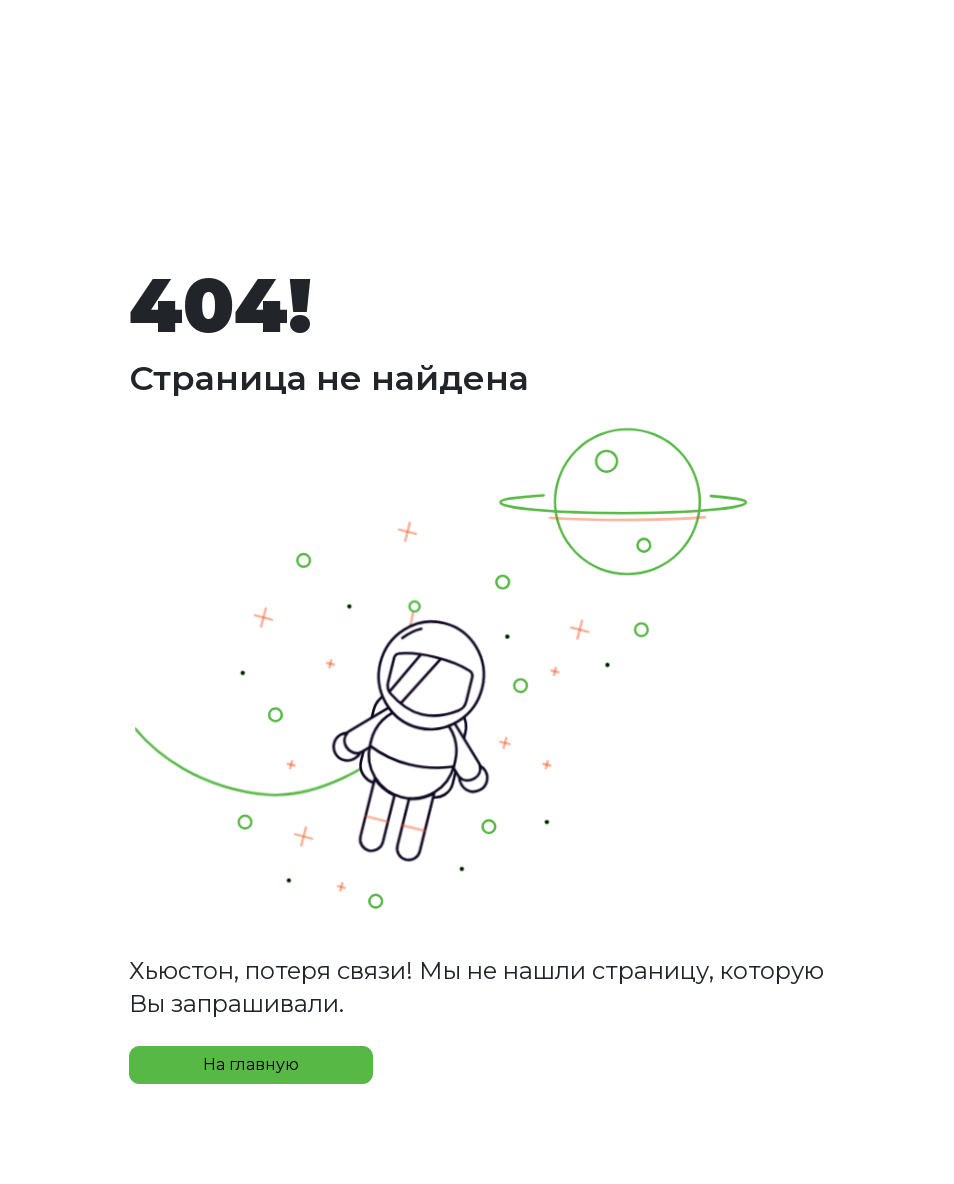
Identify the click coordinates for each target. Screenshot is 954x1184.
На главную (251, 1064)
